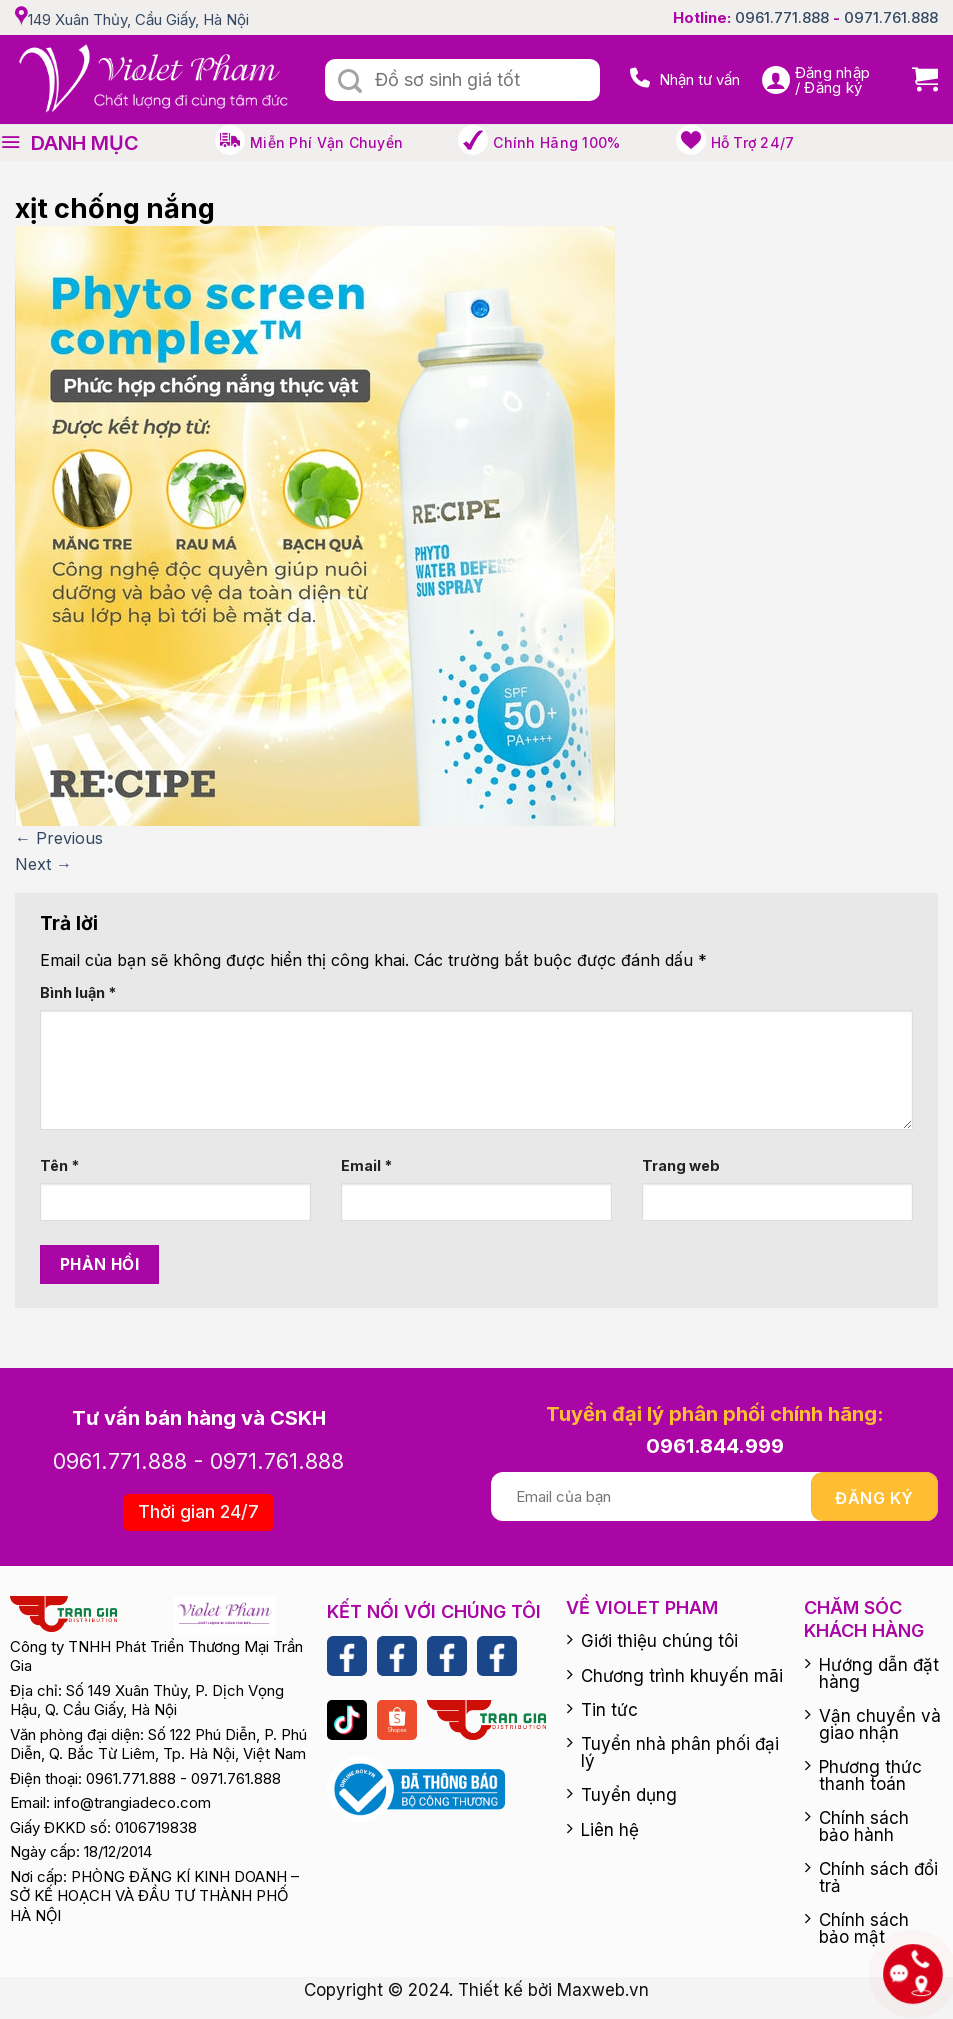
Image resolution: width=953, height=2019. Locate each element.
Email (366, 1165)
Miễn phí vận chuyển (326, 142)
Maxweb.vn (603, 1990)
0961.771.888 (782, 17)
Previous (59, 838)
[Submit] (350, 82)
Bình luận (78, 992)
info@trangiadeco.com (132, 1802)
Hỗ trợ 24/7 (753, 142)
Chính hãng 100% (556, 142)
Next (43, 864)
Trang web (681, 1165)
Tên (59, 1165)
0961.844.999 (715, 1446)
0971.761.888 (891, 17)
